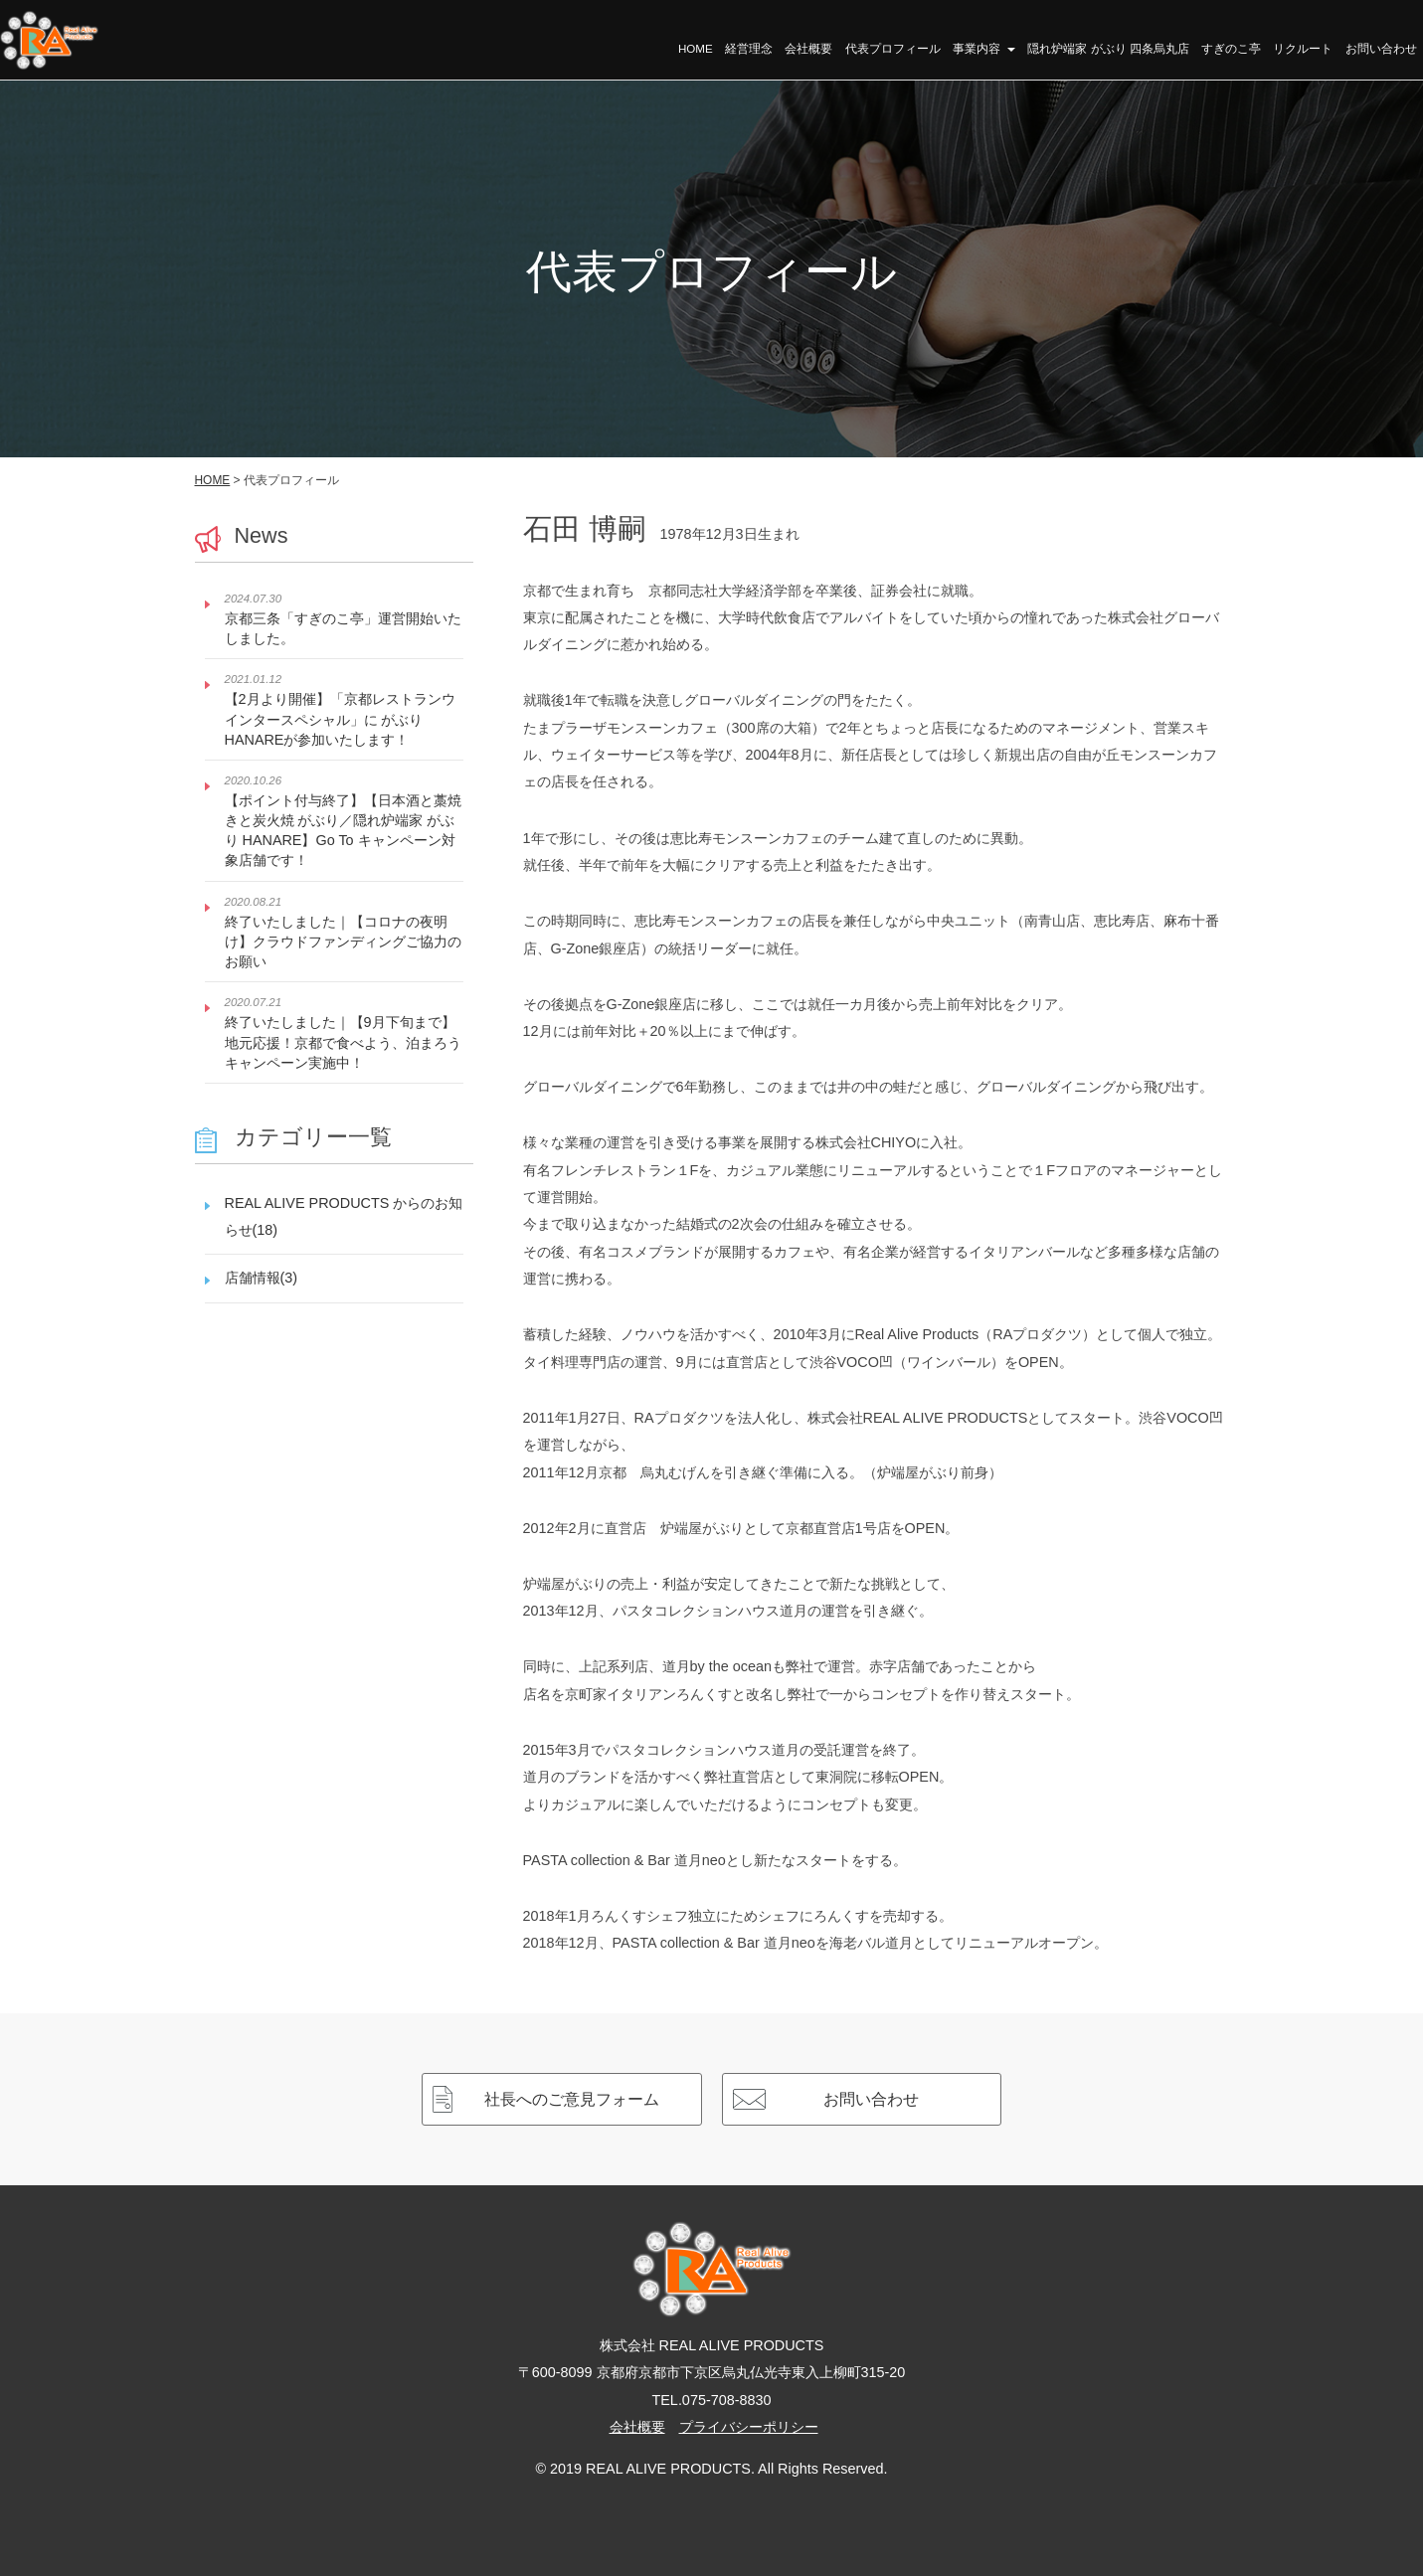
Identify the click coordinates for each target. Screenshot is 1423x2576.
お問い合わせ (1381, 50)
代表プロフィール (894, 50)
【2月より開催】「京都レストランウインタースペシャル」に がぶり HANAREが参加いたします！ (340, 719)
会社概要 (810, 50)
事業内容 (985, 50)
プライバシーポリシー (748, 2427)
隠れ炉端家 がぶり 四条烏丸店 (1109, 50)
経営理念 (751, 50)
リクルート (1304, 50)
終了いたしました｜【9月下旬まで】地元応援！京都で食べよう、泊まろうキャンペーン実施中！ (343, 1042)
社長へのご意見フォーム (571, 2099)
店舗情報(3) (261, 1278)
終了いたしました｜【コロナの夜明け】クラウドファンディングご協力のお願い (343, 941)
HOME (698, 50)
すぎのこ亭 (1232, 50)
